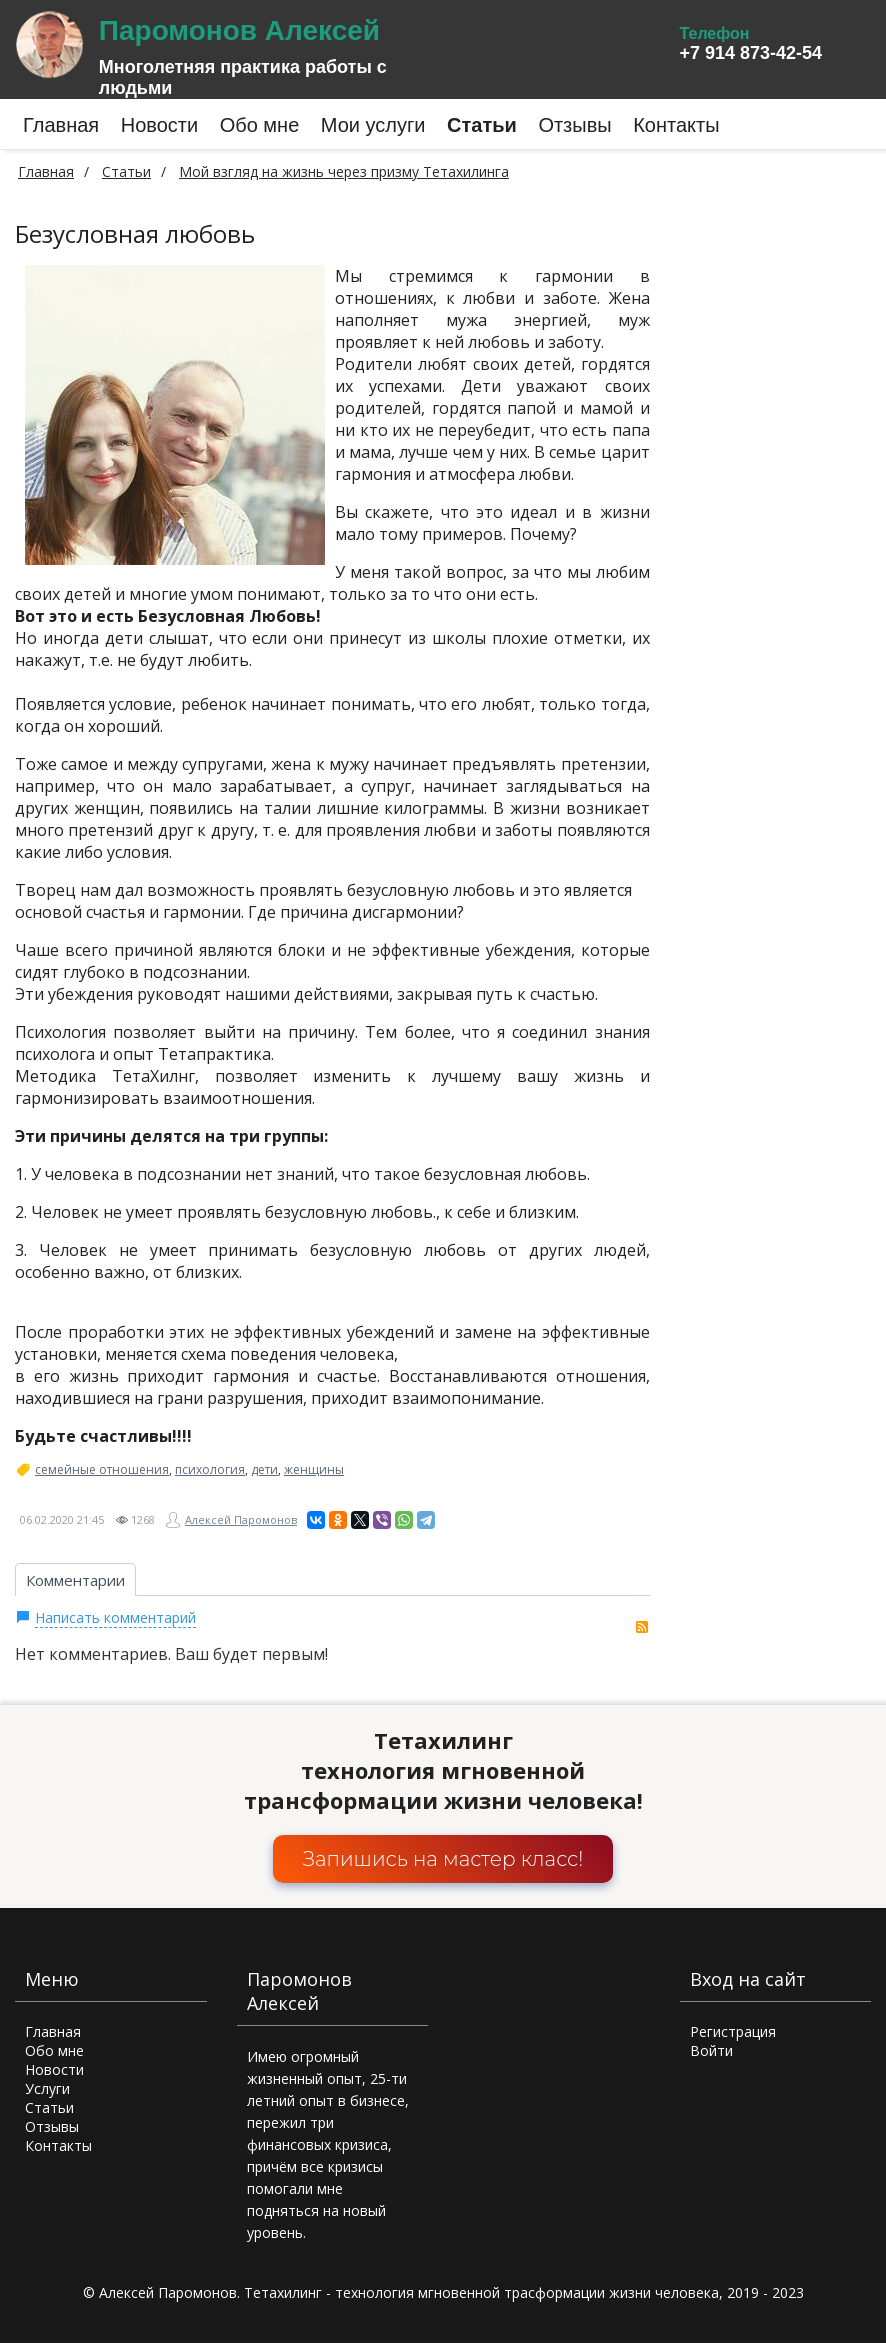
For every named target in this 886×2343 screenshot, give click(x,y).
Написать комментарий (115, 1617)
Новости (54, 2069)
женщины (314, 1470)
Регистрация (733, 2031)
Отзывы (52, 2126)
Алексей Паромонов (241, 1519)
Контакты (58, 2145)
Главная (46, 171)
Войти (711, 2050)
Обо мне (54, 2050)
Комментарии (75, 1580)
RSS (642, 1627)
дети (264, 1470)
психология (210, 1470)
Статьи (49, 2107)
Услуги (47, 2088)
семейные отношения (102, 1470)
